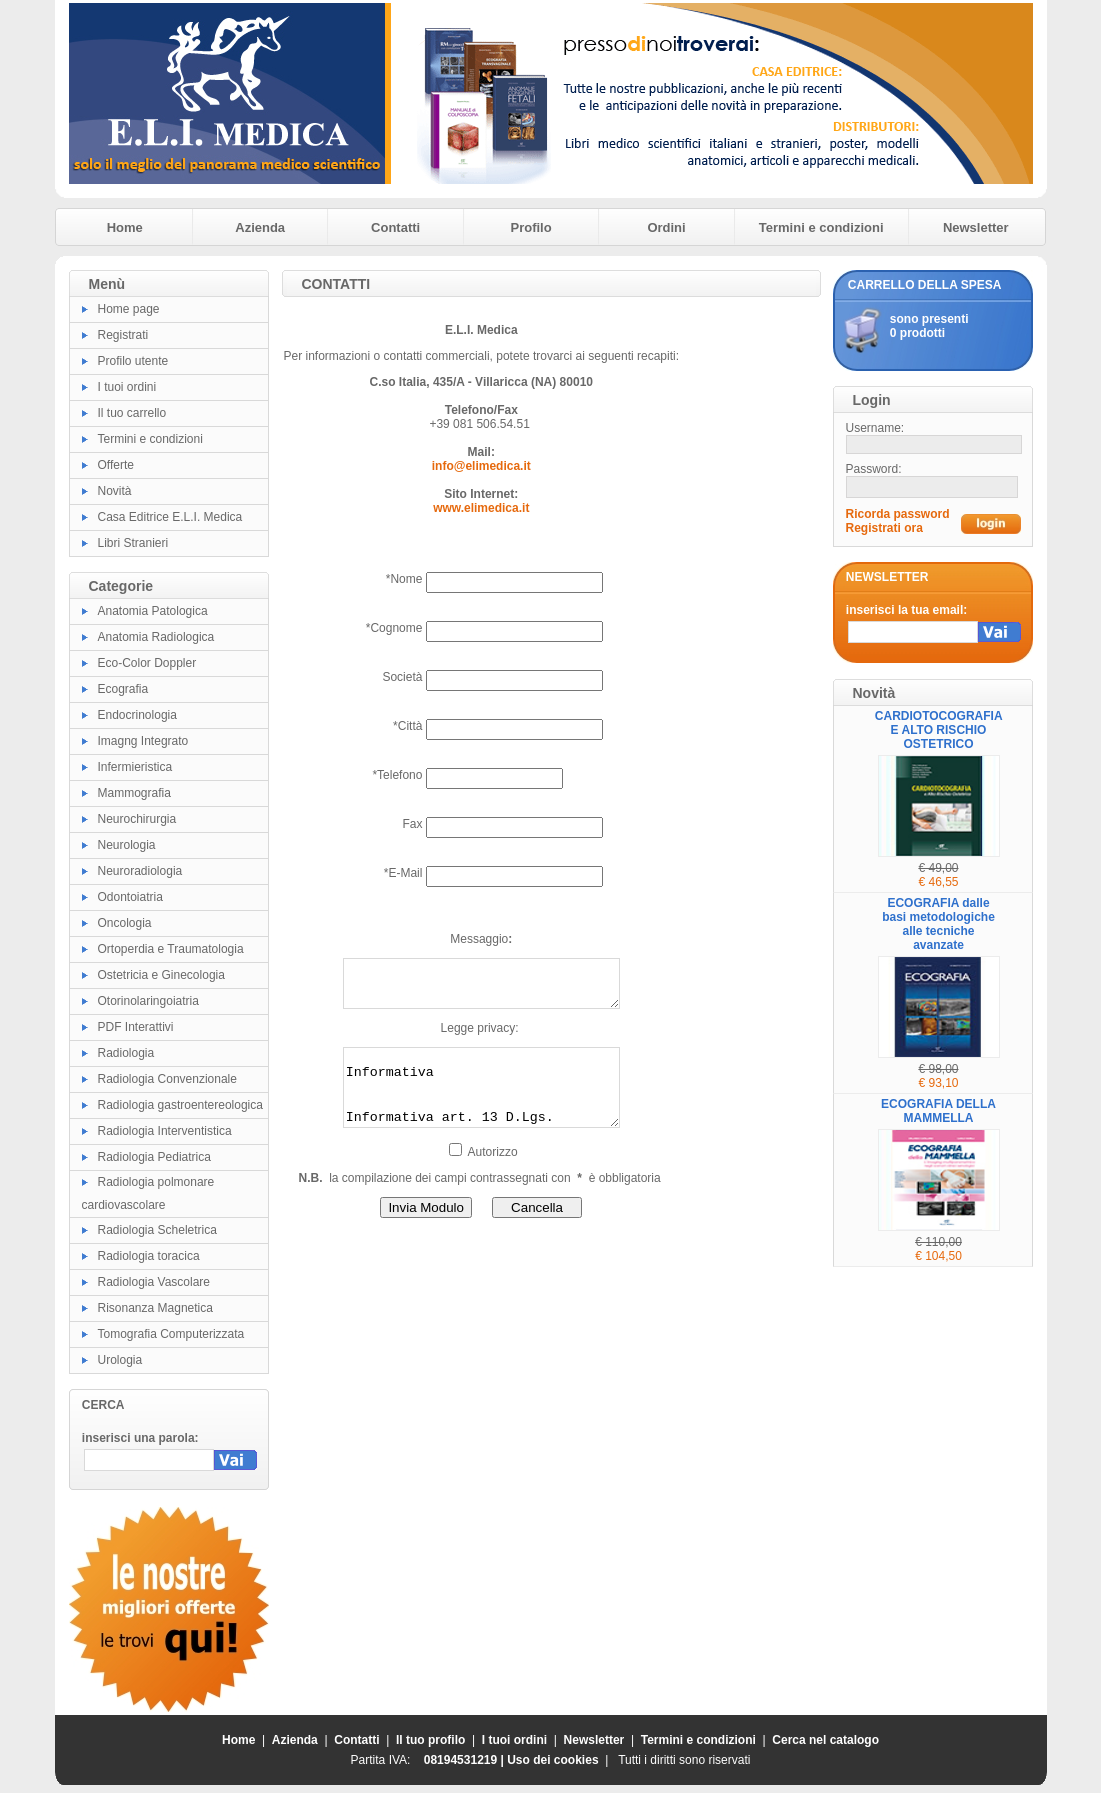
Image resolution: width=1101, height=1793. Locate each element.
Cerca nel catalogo (825, 1740)
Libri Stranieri (133, 543)
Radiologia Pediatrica (154, 1157)
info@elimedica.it (481, 466)
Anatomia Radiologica (156, 637)
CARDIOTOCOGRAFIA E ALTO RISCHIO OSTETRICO (939, 730)
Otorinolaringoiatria (148, 1001)
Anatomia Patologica (153, 611)
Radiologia (126, 1053)
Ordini (666, 227)
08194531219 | (465, 1760)
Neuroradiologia (140, 871)
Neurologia (127, 845)
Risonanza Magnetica (155, 1308)
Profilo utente (133, 361)
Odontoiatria (130, 897)
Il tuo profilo (430, 1740)
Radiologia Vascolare (154, 1282)
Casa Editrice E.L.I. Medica (170, 517)
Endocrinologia (137, 715)
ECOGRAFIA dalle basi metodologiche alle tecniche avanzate (938, 924)
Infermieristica (135, 767)
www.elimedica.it (481, 508)
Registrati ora (884, 528)
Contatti (395, 227)
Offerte (116, 465)
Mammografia (134, 793)
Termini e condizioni (821, 227)
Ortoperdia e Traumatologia (171, 949)
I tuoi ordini (127, 387)
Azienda (260, 227)
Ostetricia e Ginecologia (161, 975)
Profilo (531, 227)
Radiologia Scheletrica (157, 1230)
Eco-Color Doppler (147, 663)
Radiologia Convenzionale (167, 1079)
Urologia (120, 1360)
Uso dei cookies (552, 1760)
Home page (129, 309)
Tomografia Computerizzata (171, 1334)
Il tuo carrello (132, 413)
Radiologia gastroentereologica (180, 1105)
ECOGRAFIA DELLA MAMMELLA (938, 1111)
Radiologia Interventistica (165, 1131)
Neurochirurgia (137, 819)
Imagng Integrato (143, 741)
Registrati (123, 335)
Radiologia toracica (149, 1256)
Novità (115, 491)
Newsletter (976, 227)
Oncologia (125, 923)
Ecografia (123, 689)
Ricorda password (898, 514)
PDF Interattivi (136, 1027)
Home (125, 227)
